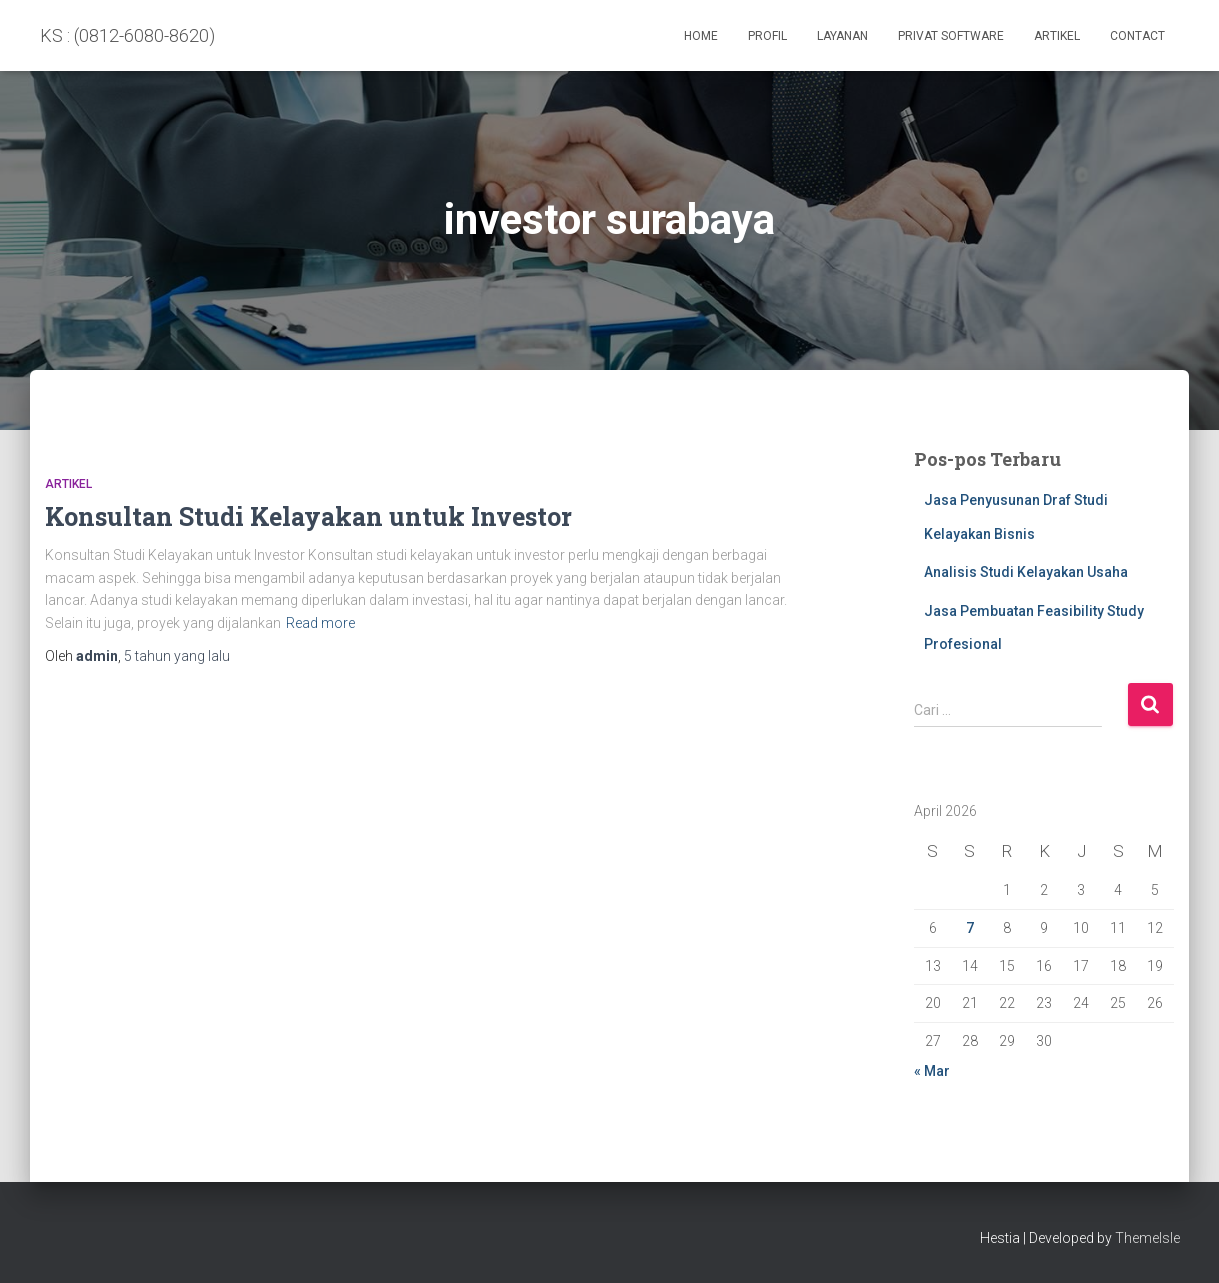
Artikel (1057, 36)
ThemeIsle (1147, 1238)
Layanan (842, 36)
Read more (320, 623)
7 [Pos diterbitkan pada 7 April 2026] (970, 928)
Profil (767, 36)
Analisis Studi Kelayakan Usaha (1026, 572)
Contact (1137, 36)
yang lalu (177, 656)
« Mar (932, 1071)
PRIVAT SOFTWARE (951, 36)
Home (701, 36)
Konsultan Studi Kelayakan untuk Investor (308, 516)
